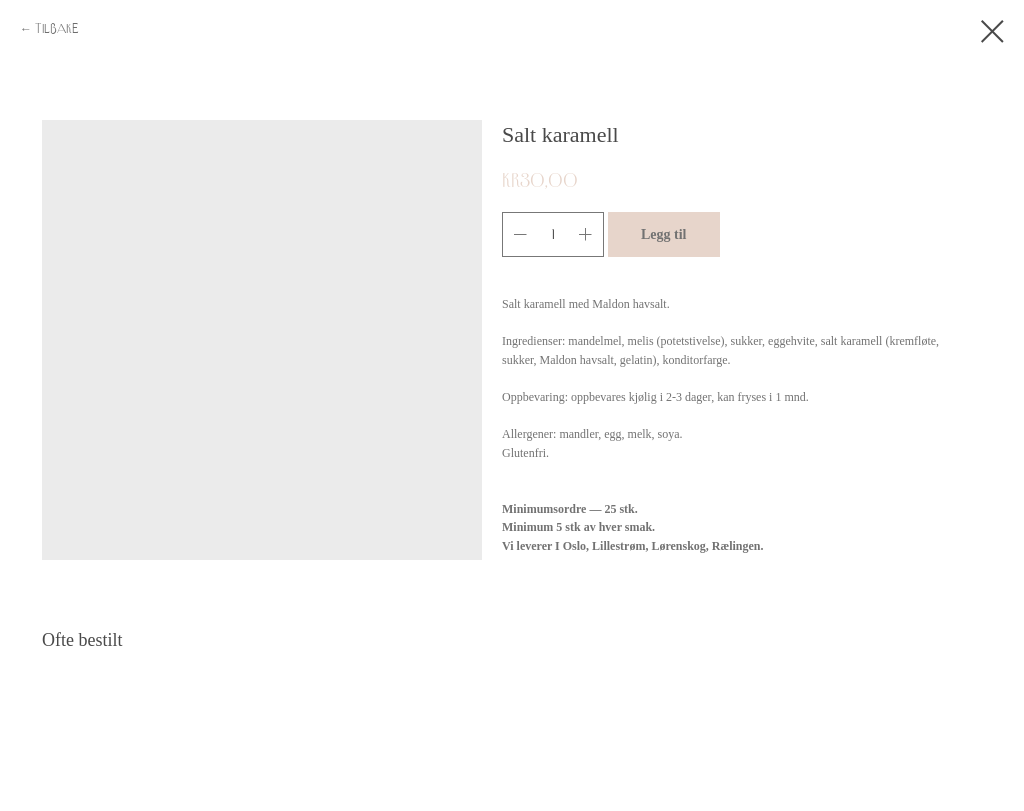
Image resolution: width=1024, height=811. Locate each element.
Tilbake (56, 28)
